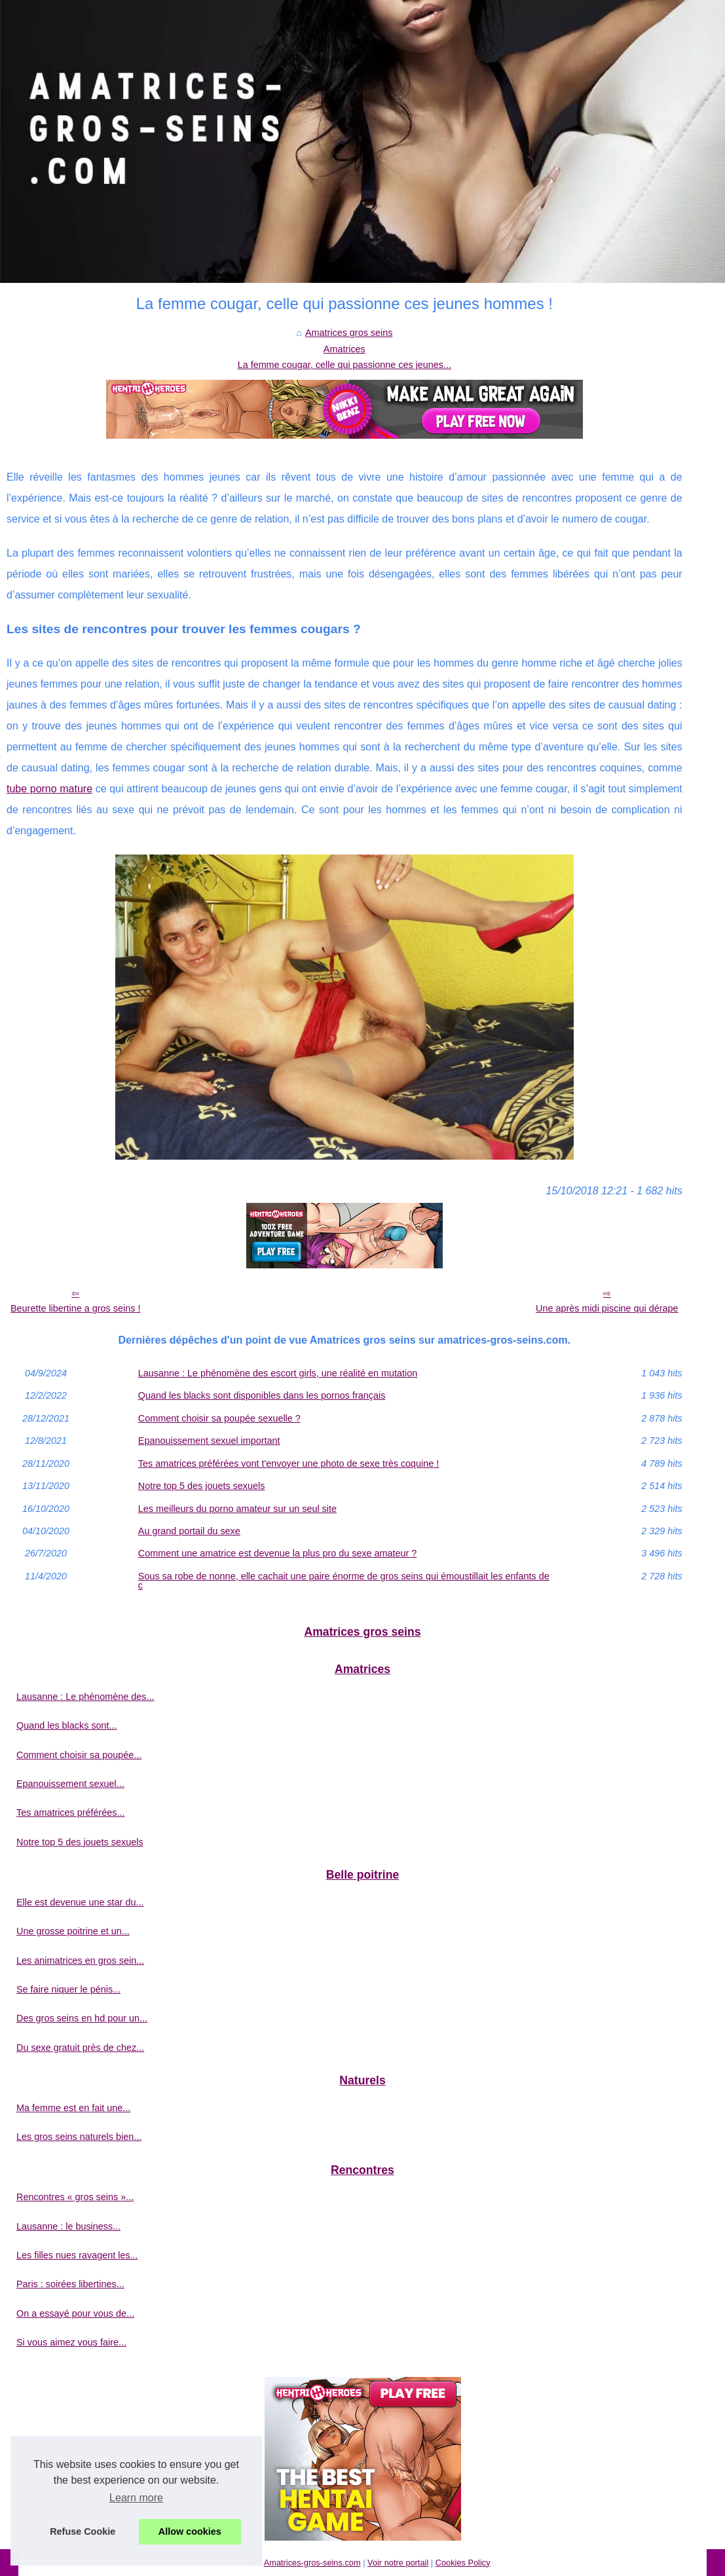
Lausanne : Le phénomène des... (85, 1696)
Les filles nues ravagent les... (77, 2255)
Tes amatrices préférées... (70, 1812)
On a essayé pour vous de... (75, 2313)
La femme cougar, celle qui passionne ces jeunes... (344, 364)
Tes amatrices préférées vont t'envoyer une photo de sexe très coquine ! (288, 1463)
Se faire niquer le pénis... (68, 1989)
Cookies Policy (463, 2562)
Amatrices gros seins (349, 332)
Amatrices (344, 349)
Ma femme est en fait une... (73, 2108)
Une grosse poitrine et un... (73, 1931)
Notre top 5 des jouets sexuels (201, 1485)
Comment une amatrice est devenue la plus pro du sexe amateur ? (277, 1553)
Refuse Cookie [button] (82, 2531)
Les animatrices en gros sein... (80, 1960)
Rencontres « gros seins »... (75, 2197)
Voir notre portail (397, 2562)
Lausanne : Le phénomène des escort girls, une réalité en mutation (277, 1373)
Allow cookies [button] (189, 2531)
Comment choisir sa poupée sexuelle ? (219, 1418)
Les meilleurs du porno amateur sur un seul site (237, 1508)
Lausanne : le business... (68, 2226)
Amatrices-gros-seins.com (312, 2562)
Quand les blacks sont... (66, 1725)
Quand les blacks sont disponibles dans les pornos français (262, 1395)
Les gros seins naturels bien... (78, 2136)
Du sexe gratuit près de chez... (80, 2047)
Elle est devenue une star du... (79, 1902)
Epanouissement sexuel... (70, 1783)
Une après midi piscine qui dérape (607, 1308)
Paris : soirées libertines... (70, 2284)
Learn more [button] (136, 2497)
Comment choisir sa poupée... (78, 1755)
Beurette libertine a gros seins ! (75, 1308)
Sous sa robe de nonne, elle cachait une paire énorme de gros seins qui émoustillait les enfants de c (343, 1581)
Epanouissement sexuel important (209, 1440)
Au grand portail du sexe (189, 1531)
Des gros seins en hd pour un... (81, 2018)
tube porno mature (49, 788)
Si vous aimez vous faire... (71, 2342)
